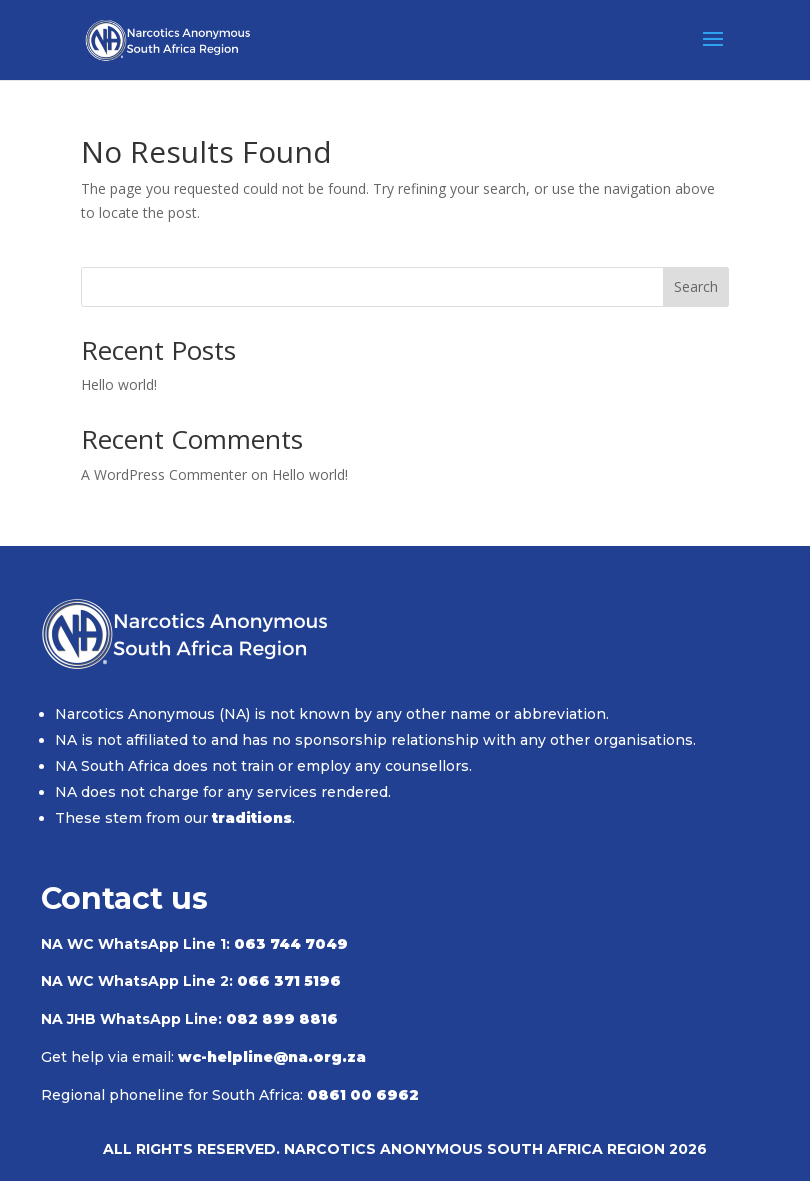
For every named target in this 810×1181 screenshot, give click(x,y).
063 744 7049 (291, 944)
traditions (252, 818)
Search (696, 286)
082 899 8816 (282, 1019)
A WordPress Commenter (164, 474)
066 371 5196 (289, 981)
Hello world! (119, 384)
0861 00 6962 (363, 1095)
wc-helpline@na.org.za (272, 1057)
